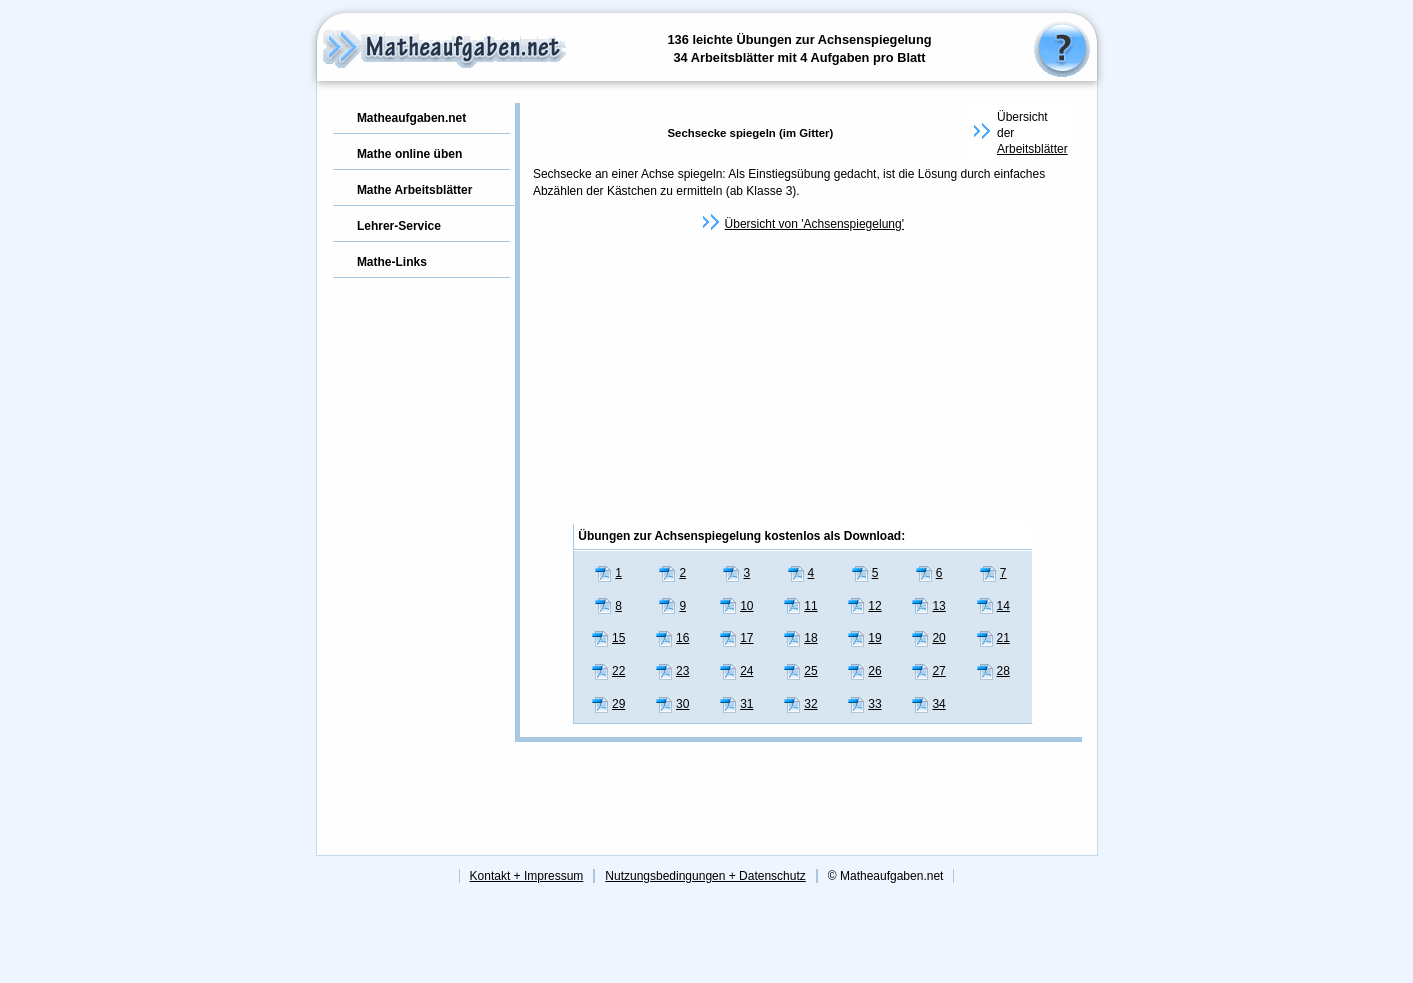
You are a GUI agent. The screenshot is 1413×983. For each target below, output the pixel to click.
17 (736, 638)
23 (672, 671)
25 (800, 671)
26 (864, 671)
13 (928, 606)
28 (993, 671)
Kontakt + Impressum (527, 876)
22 (608, 671)
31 (736, 704)
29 (608, 704)
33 (864, 704)
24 (736, 671)
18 (800, 638)
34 (928, 704)
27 (928, 671)
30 (672, 704)
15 (608, 638)
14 (993, 606)
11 (800, 606)
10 (736, 606)
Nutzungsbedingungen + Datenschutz (705, 876)
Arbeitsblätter (1032, 149)
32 (800, 704)
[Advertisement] (803, 378)
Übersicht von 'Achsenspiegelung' (814, 224)
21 (993, 638)
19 (864, 638)
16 (672, 638)
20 (928, 638)
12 (864, 606)
